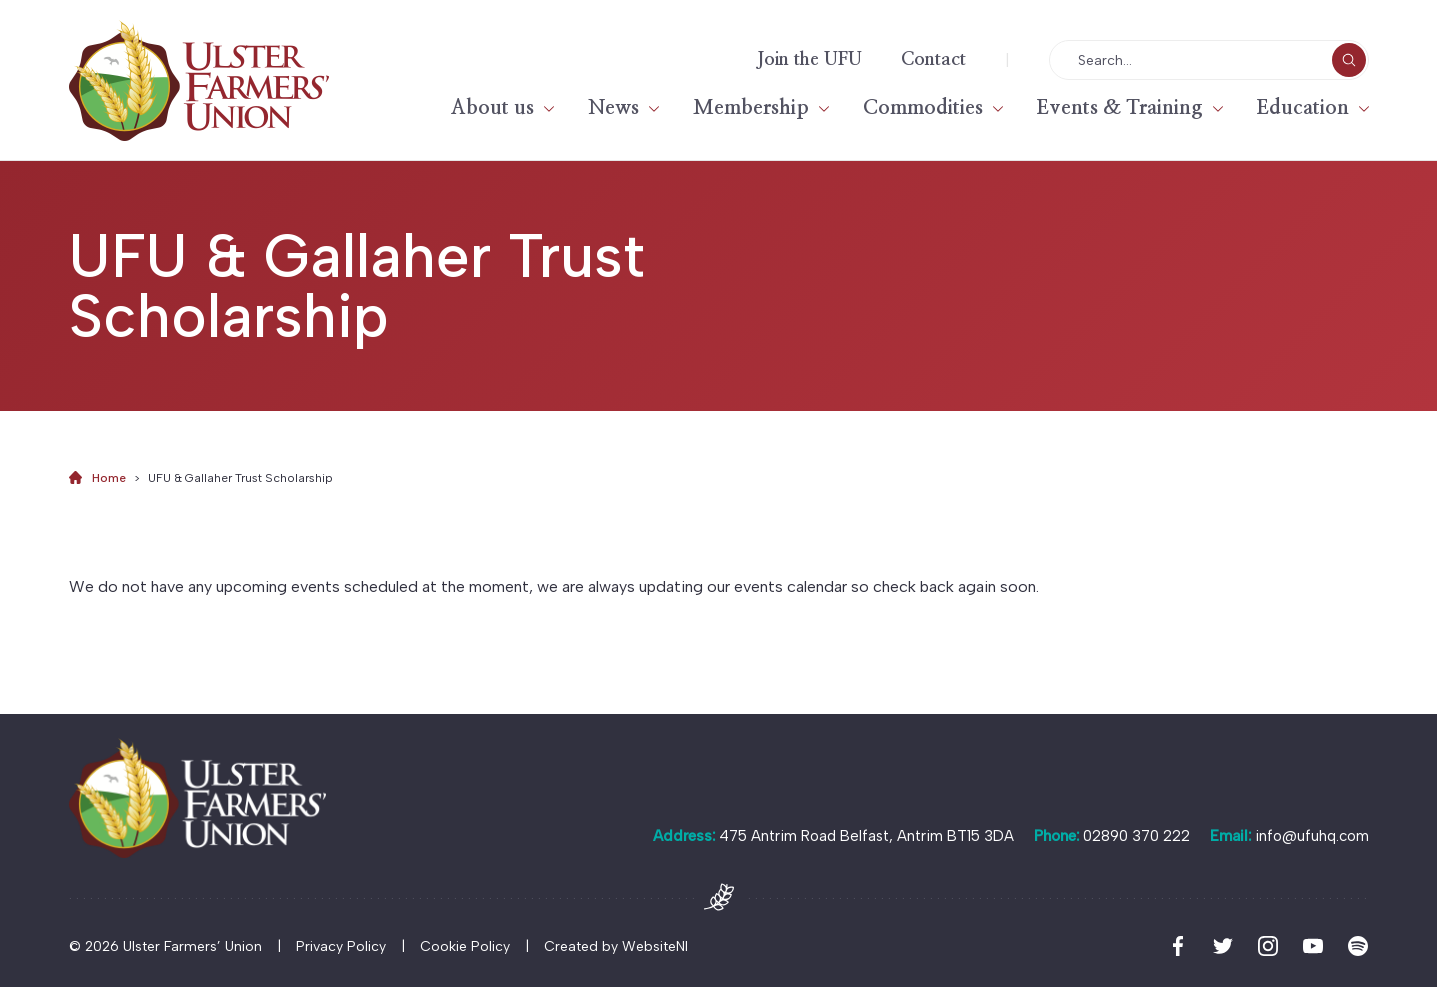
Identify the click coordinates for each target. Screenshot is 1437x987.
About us (492, 108)
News (613, 108)
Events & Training (1120, 108)
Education (1303, 108)
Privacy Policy (341, 946)
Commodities (923, 108)
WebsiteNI (655, 946)
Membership (751, 108)
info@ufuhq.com (1312, 836)
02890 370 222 (1136, 836)
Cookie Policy (465, 946)
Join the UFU (809, 60)
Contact (933, 60)
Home (109, 478)
